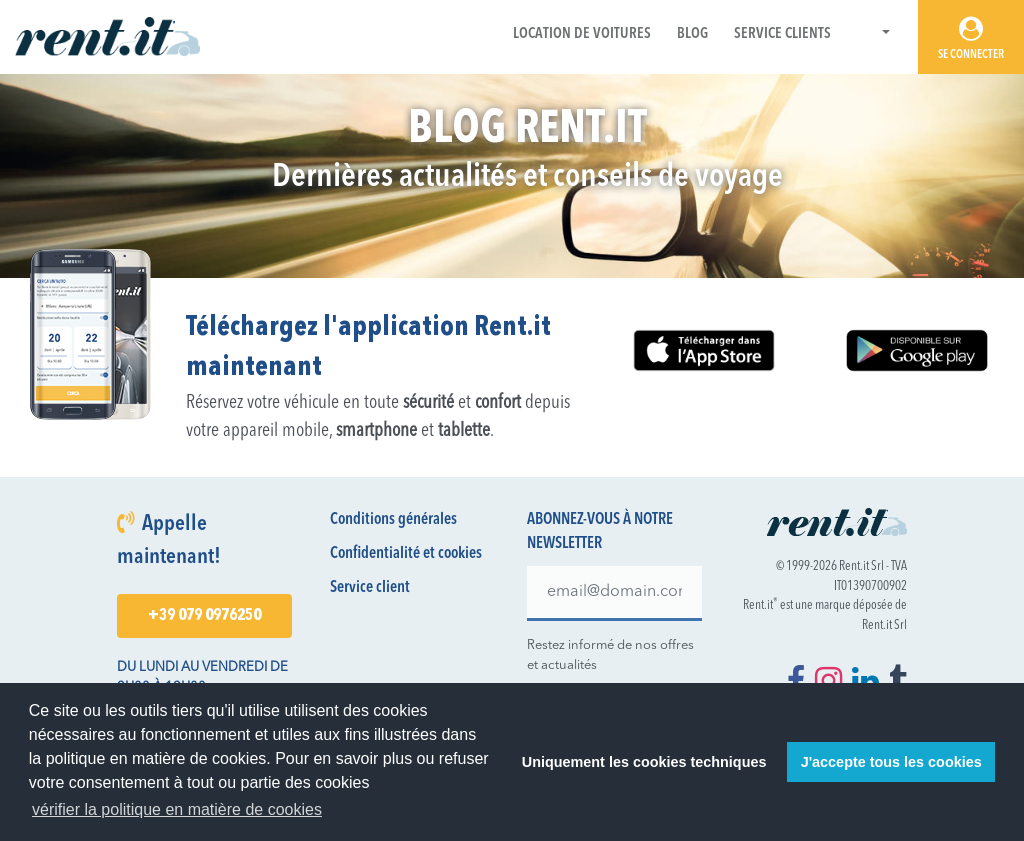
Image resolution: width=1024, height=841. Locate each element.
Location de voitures (582, 34)
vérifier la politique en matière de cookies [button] (177, 809)
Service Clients (782, 34)
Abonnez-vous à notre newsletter (600, 532)
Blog (692, 34)
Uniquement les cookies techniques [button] (644, 762)
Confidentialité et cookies (406, 554)
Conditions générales (393, 520)
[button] (873, 34)
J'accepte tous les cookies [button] (891, 762)
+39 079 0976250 (204, 616)
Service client (370, 588)
